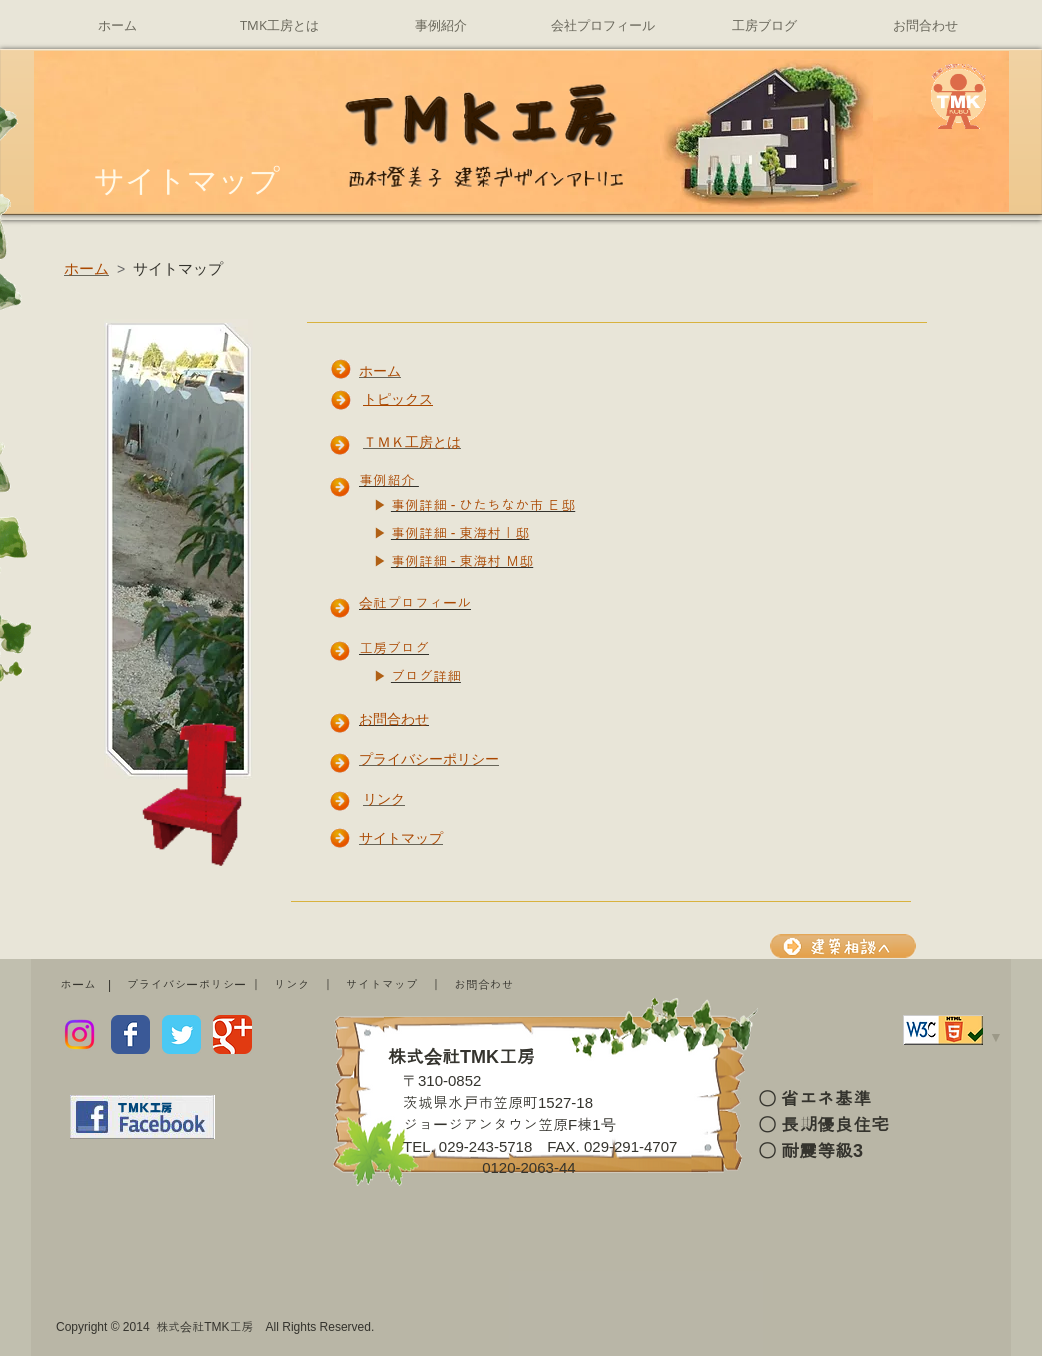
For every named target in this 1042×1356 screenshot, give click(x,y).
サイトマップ (382, 985)
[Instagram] (79, 1034)
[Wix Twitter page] (181, 1034)
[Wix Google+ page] (232, 1034)
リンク (292, 985)
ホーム (78, 985)
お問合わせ (484, 985)
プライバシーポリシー (186, 985)
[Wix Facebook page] (130, 1034)
